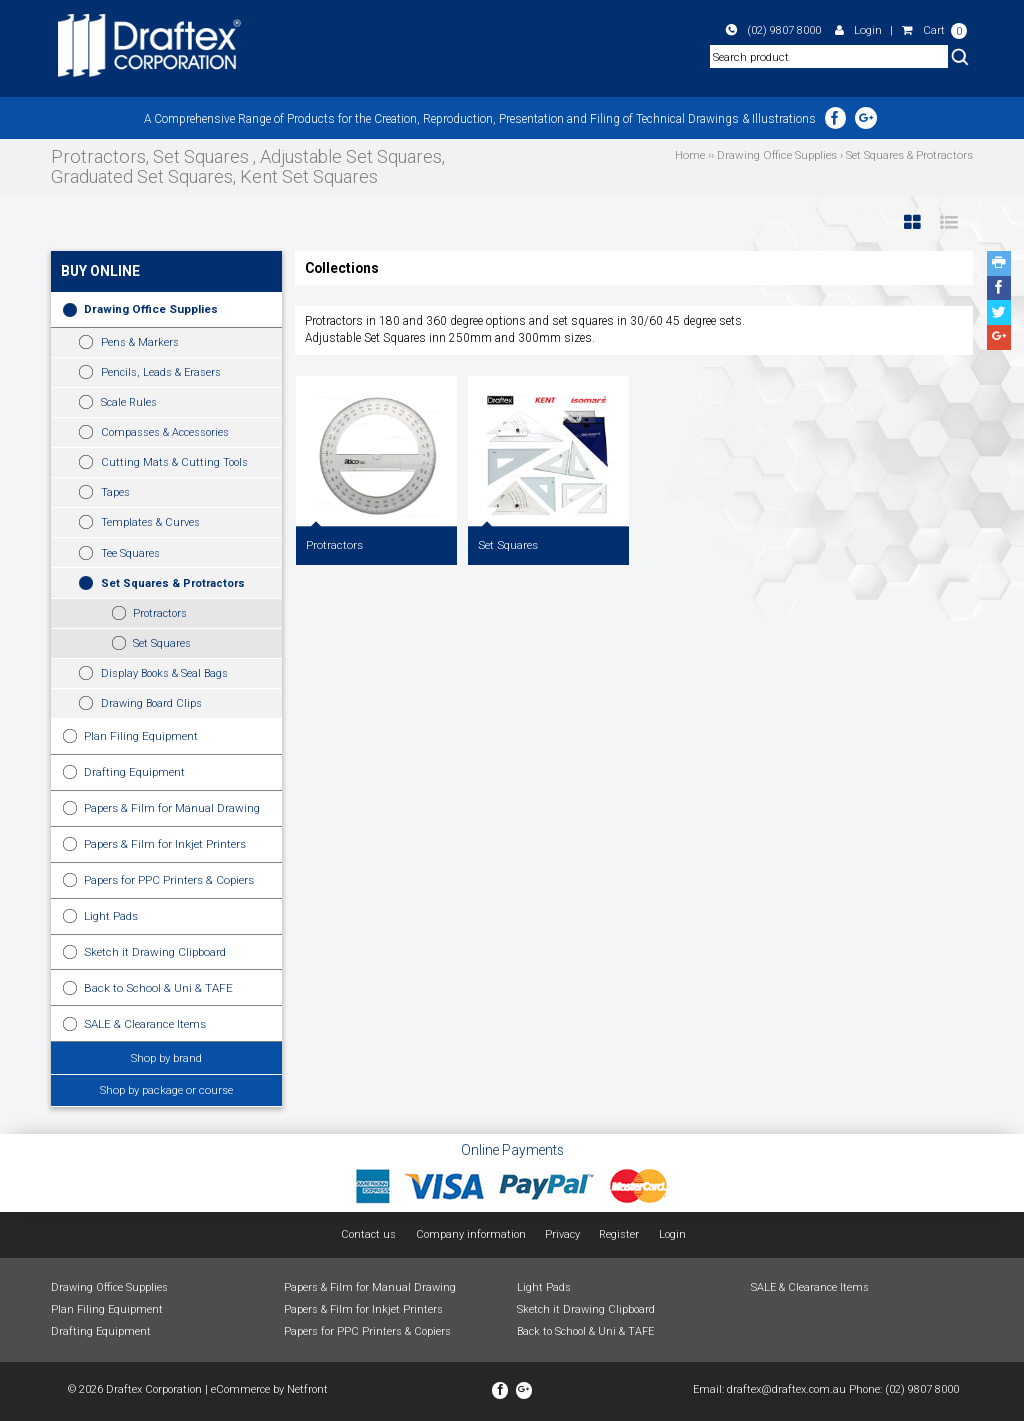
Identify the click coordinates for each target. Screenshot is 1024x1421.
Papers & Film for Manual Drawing (172, 808)
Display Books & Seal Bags (164, 673)
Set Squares (162, 643)
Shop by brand (166, 1058)
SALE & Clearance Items (145, 1024)
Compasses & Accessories (165, 432)
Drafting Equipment (134, 772)
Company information (471, 1234)
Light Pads (111, 916)
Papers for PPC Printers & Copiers (169, 880)
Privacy (562, 1234)
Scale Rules (129, 402)
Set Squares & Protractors (173, 583)
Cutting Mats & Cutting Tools (174, 462)
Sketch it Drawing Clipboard (155, 952)
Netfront (307, 1389)
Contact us (368, 1234)
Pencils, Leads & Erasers (161, 372)
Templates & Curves (150, 522)
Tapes (115, 492)
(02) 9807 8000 (773, 30)
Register (619, 1234)
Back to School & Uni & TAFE (158, 988)
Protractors (160, 613)
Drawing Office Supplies (151, 309)
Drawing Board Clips (151, 703)
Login (858, 30)
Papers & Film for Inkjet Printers (165, 844)
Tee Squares (130, 553)
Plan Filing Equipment (141, 736)
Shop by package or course (166, 1090)
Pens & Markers (140, 342)
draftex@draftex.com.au (786, 1389)
